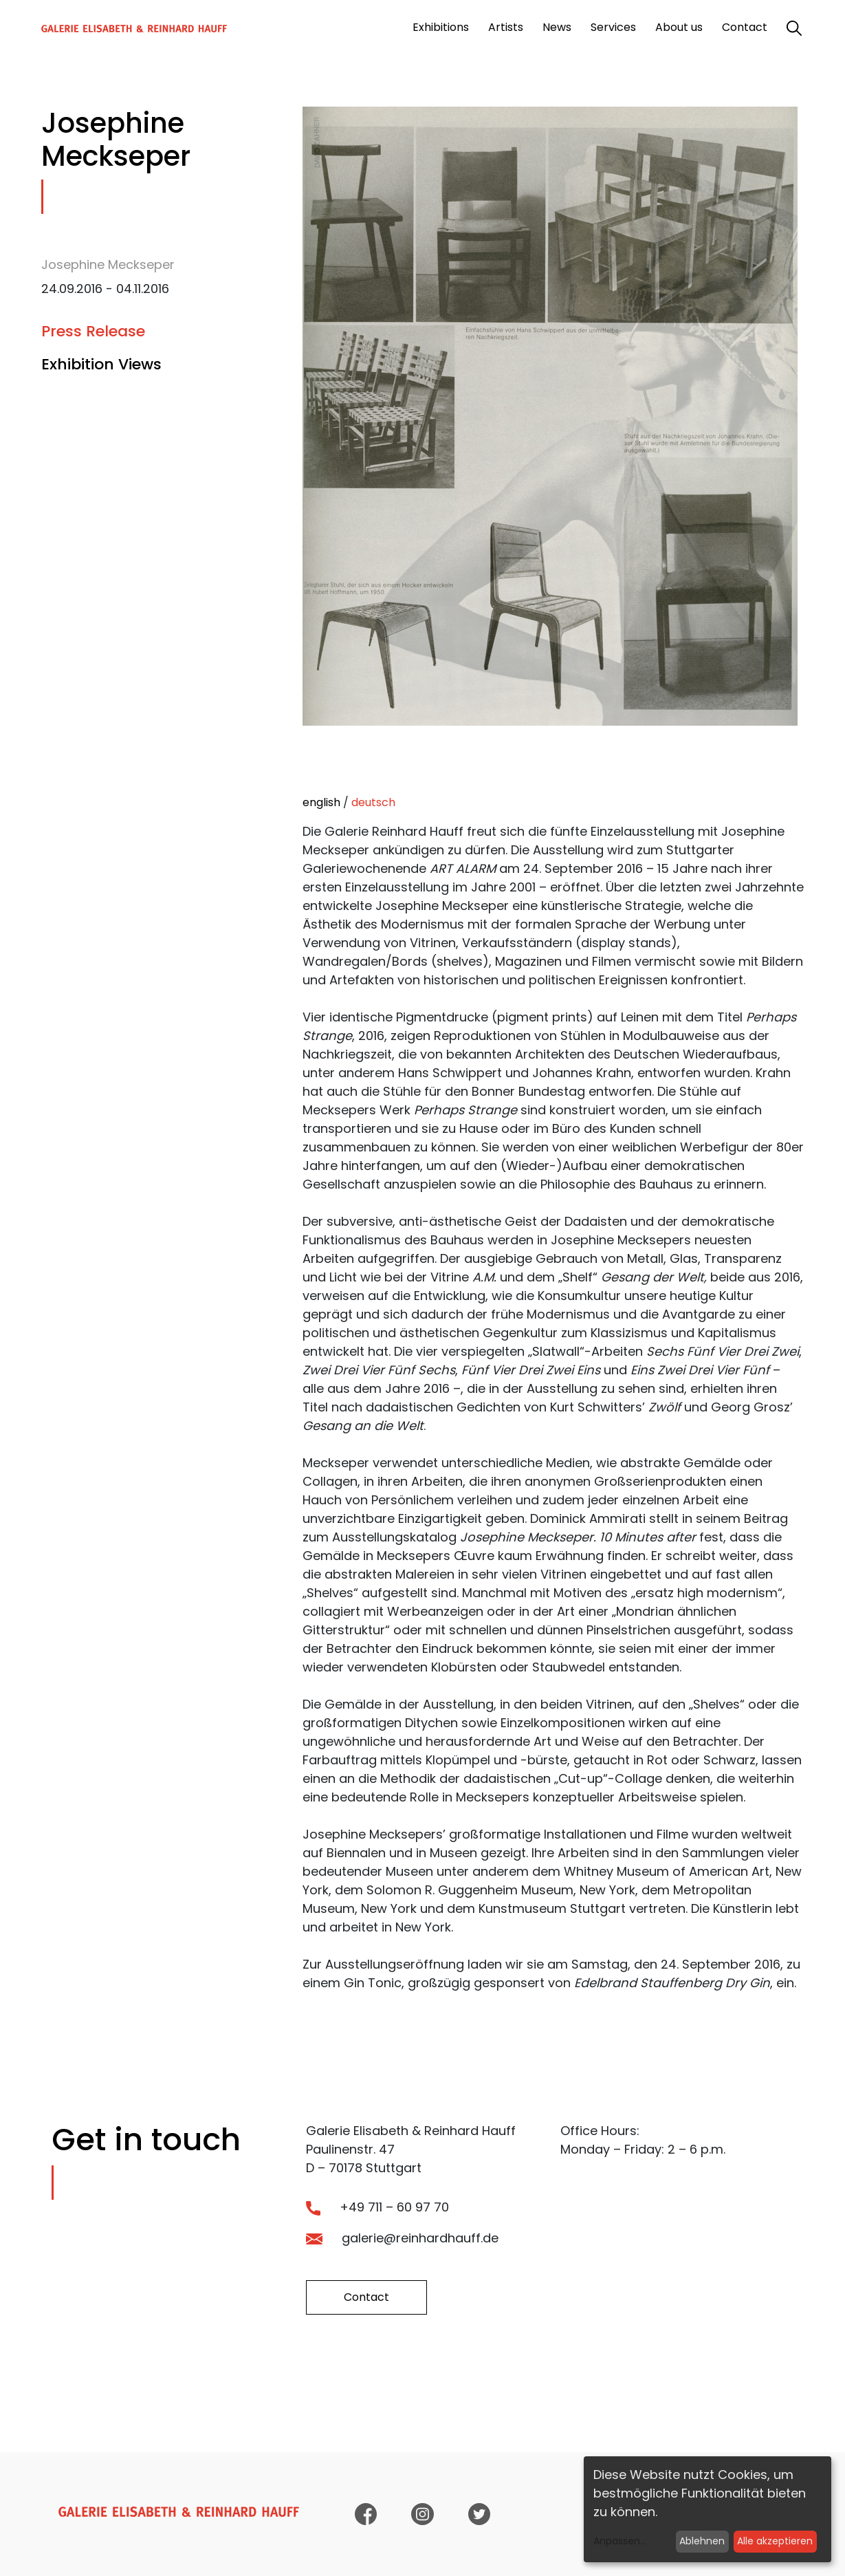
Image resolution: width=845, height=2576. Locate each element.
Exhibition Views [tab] (101, 364)
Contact (744, 27)
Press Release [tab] (93, 331)
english (321, 802)
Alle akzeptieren (775, 2541)
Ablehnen (702, 2541)
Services (613, 27)
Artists (505, 27)
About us (679, 27)
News (556, 27)
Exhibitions (441, 27)
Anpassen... (619, 2541)
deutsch (373, 802)
